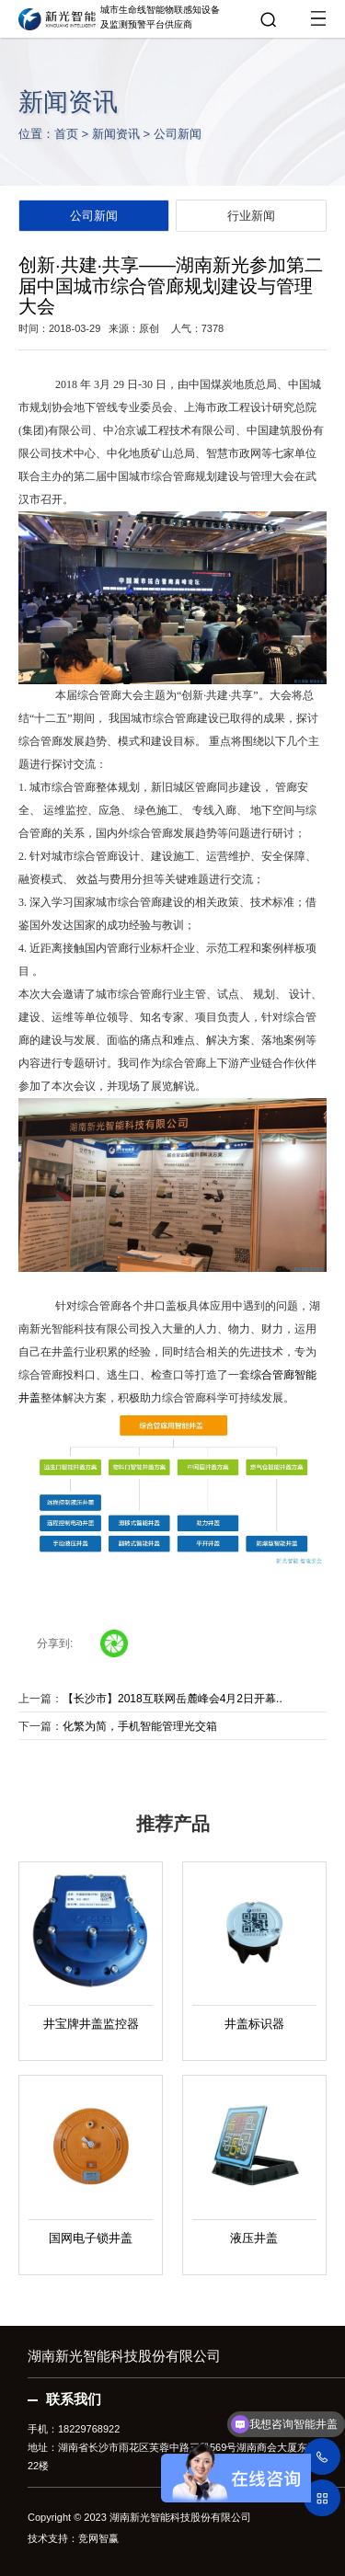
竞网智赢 (98, 2538)
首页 (66, 134)
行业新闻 (251, 216)
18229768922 (89, 2428)
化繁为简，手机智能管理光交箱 (140, 1726)
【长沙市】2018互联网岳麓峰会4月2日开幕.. (172, 1698)
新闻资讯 (116, 134)
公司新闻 (177, 134)
